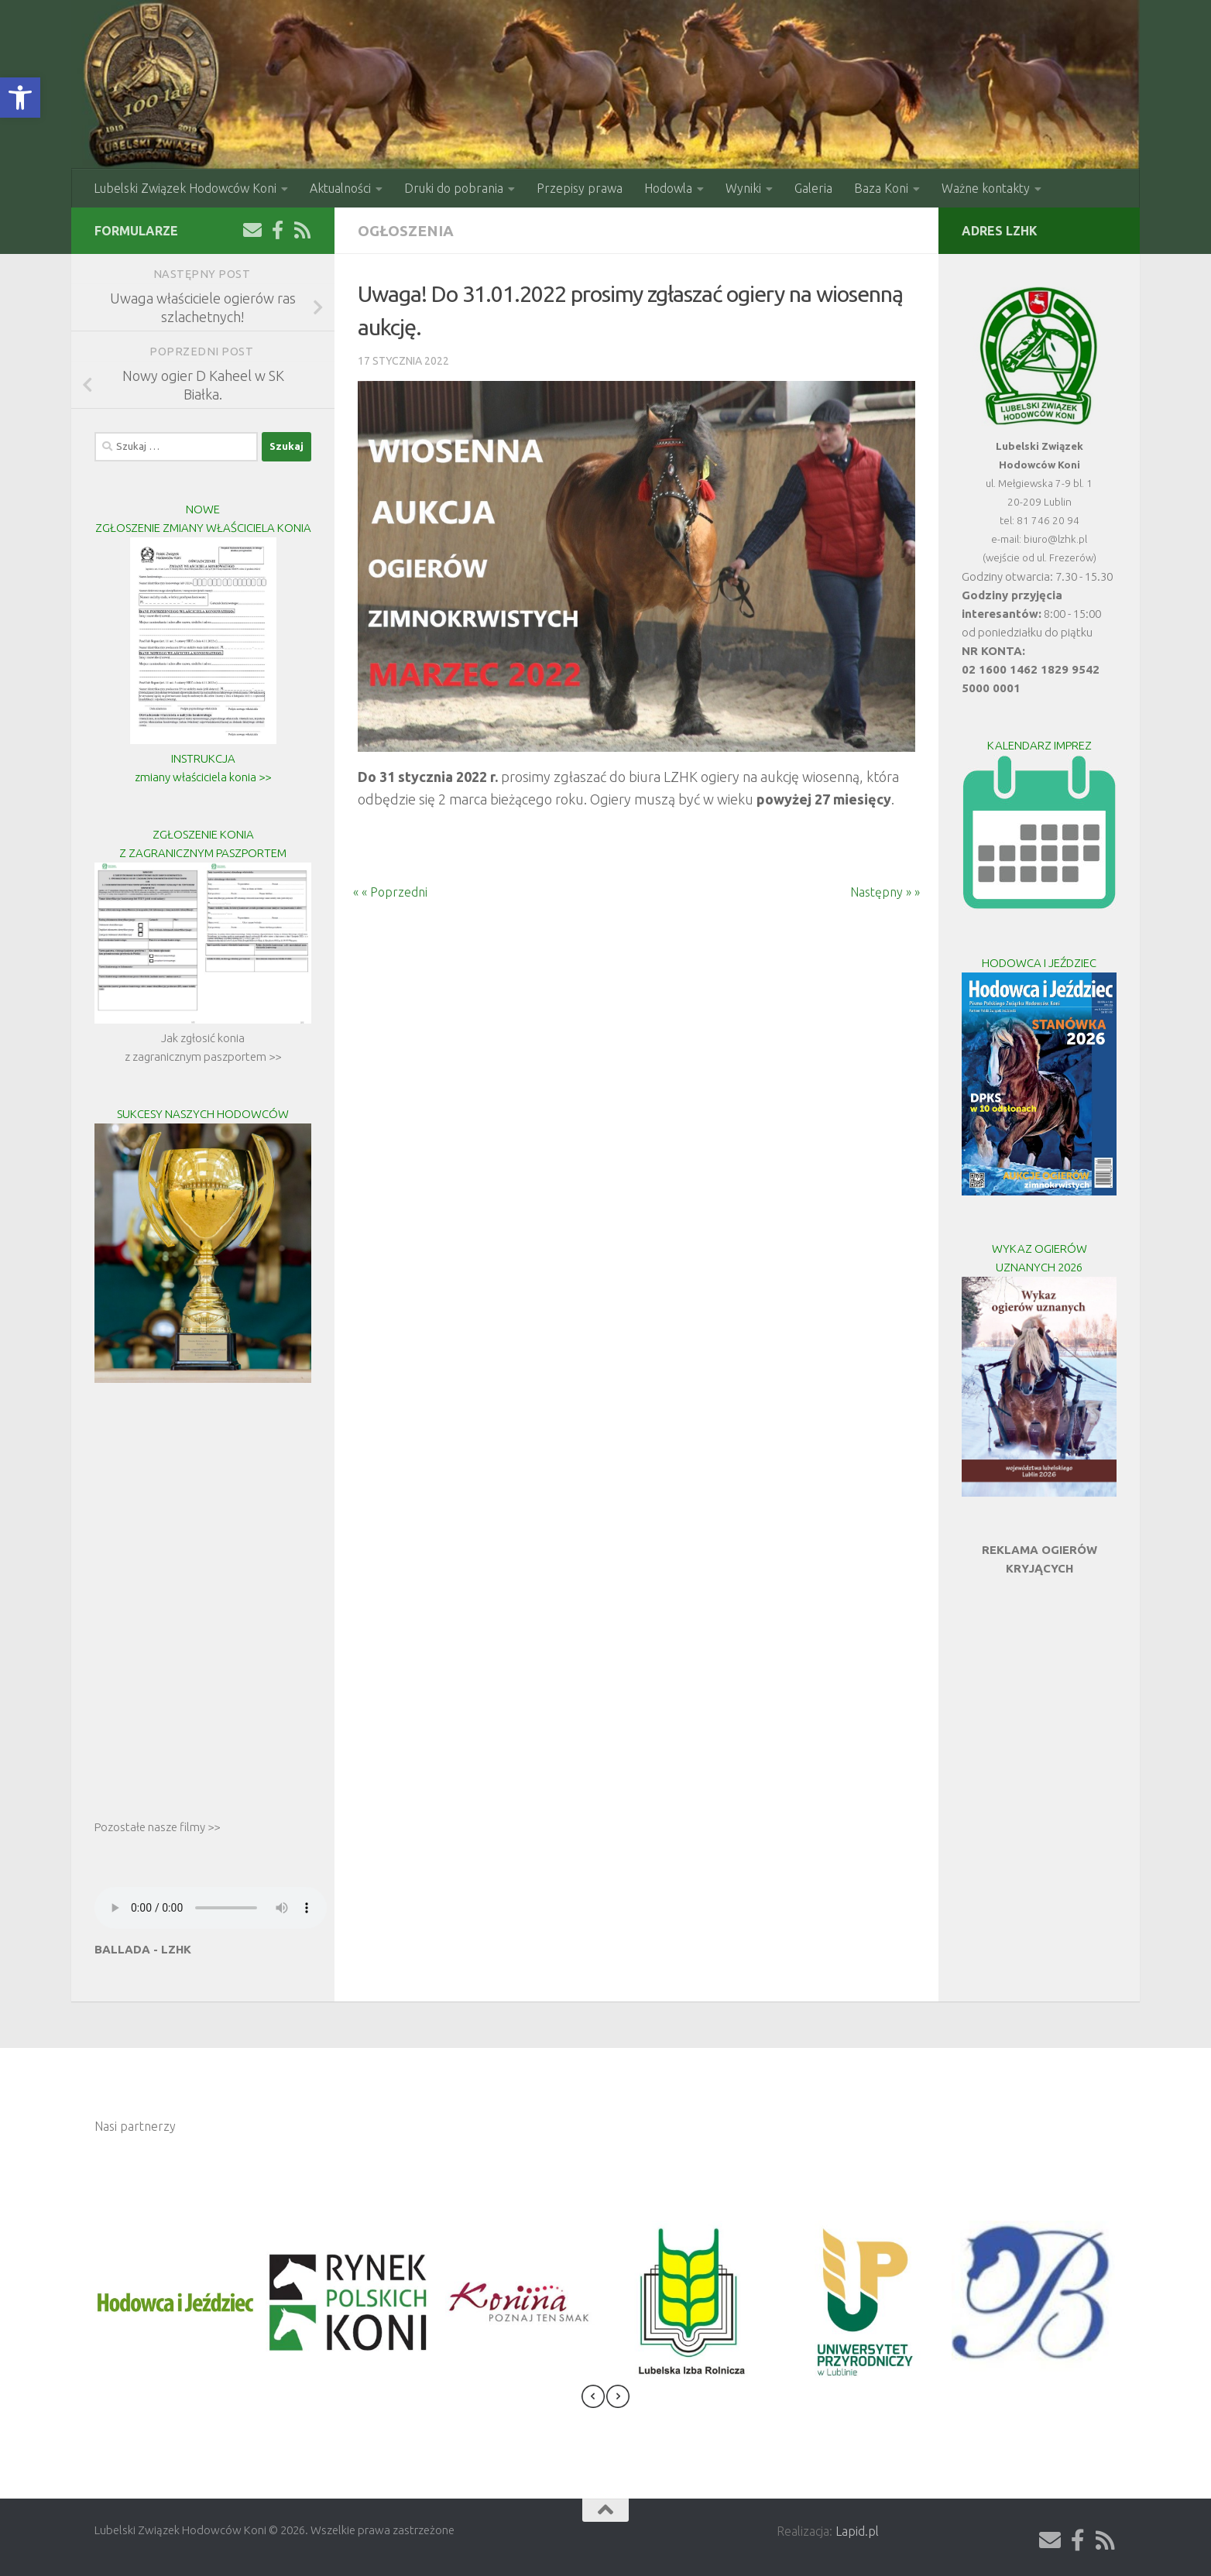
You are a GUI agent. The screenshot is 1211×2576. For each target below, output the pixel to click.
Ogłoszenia (406, 230)
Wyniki (743, 188)
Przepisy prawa (580, 188)
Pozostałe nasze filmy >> (157, 1826)
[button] (20, 97)
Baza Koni (881, 188)
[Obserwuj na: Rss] (302, 230)
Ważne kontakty (986, 188)
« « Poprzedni (380, 892)
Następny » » (894, 892)
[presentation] (593, 2399)
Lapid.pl (857, 2531)
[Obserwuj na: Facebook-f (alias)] (277, 230)
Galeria (813, 188)
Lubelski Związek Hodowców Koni (185, 188)
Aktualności (340, 188)
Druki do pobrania (453, 188)
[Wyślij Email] (252, 230)
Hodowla (668, 188)
